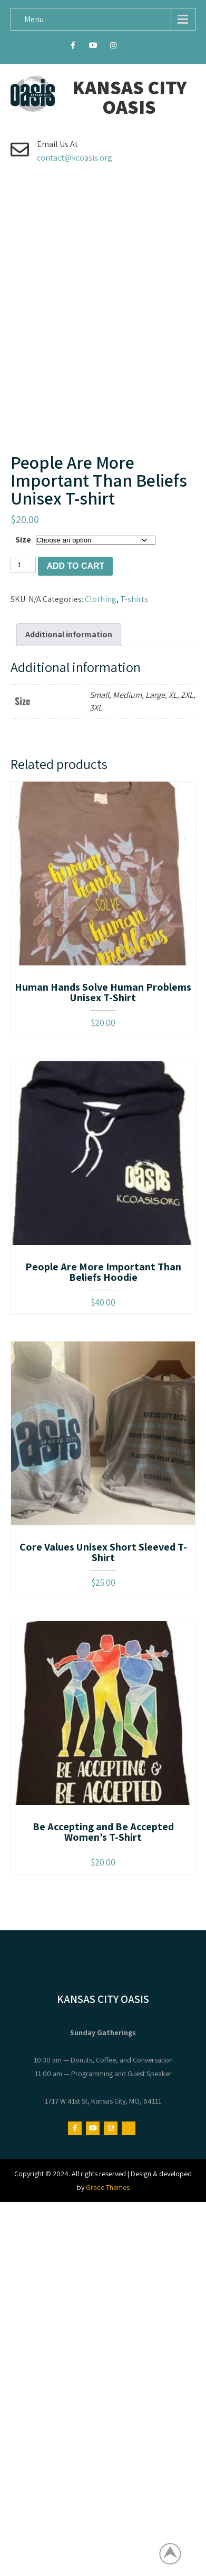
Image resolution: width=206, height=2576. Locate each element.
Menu (34, 19)
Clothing (100, 644)
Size (23, 584)
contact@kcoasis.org (74, 157)
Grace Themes (108, 2232)
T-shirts (134, 644)
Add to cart (75, 611)
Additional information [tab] (68, 679)
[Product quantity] (23, 610)
